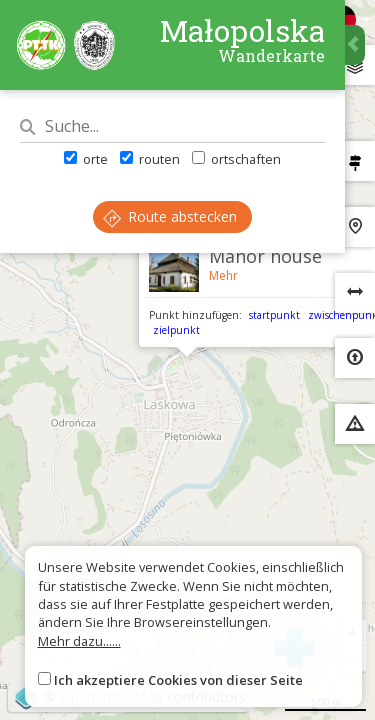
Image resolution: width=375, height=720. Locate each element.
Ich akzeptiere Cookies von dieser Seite (178, 680)
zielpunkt (176, 330)
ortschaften (236, 159)
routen (150, 159)
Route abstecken (170, 216)
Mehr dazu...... (79, 641)
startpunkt (274, 315)
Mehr (223, 275)
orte (86, 159)
